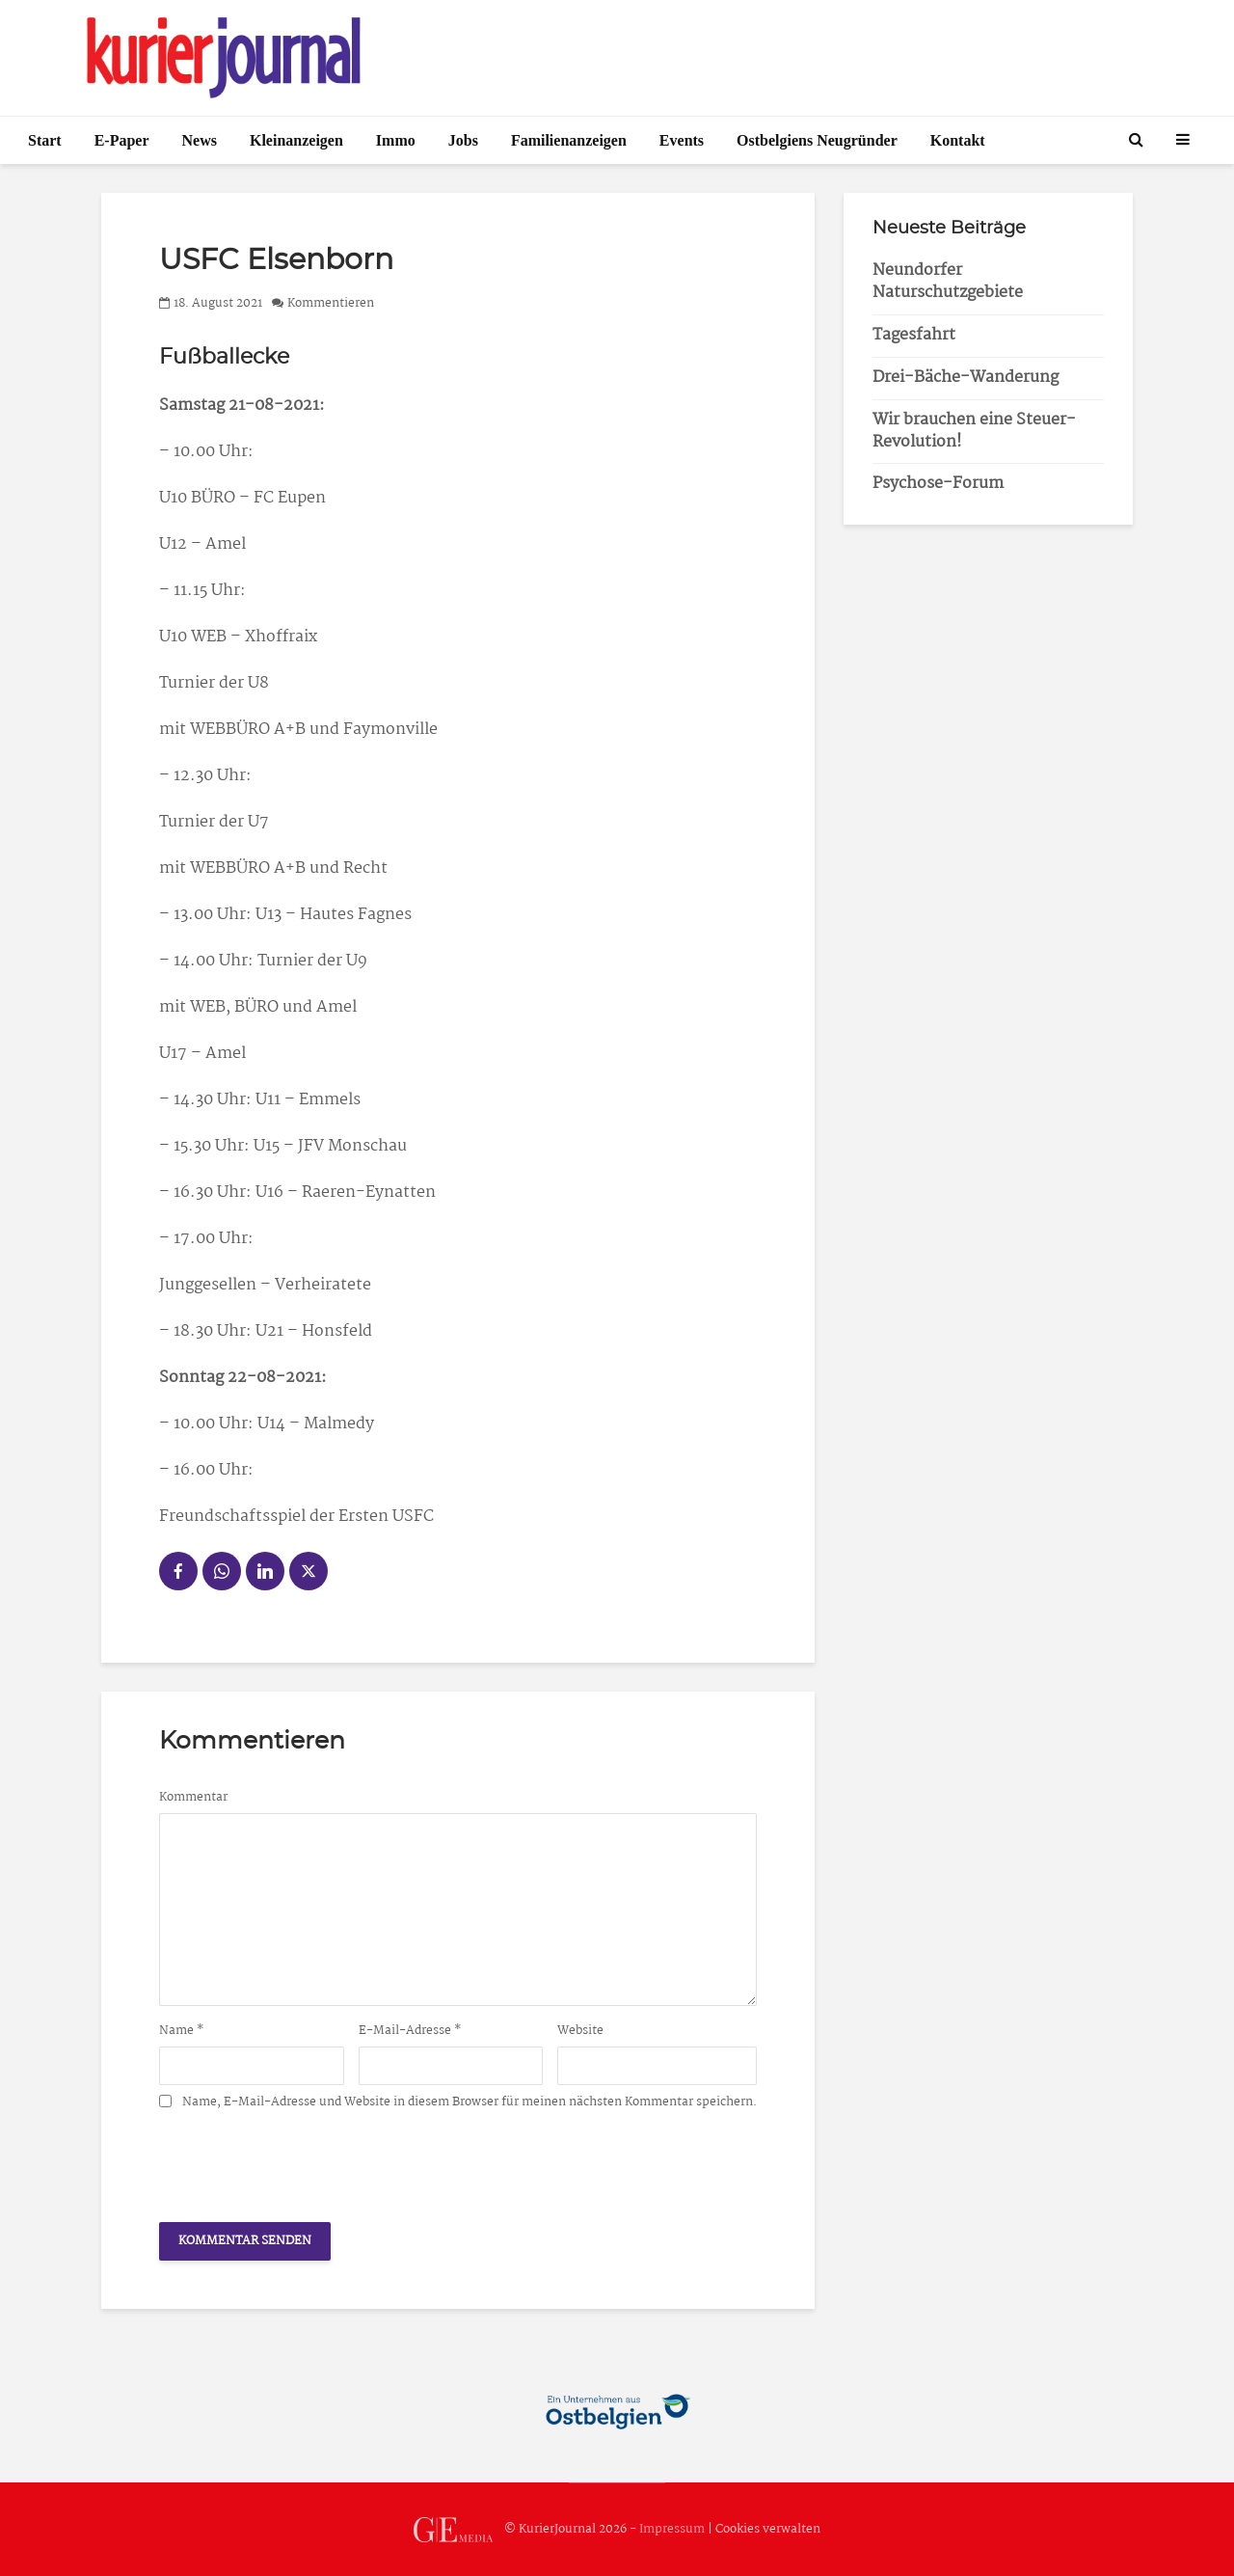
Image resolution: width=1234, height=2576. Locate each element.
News (199, 140)
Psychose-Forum (938, 484)
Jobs (463, 140)
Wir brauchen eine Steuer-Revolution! (974, 431)
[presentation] (305, 2160)
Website (580, 2031)
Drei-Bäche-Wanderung (965, 378)
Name (181, 2031)
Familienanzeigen (569, 140)
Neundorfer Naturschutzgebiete (947, 282)
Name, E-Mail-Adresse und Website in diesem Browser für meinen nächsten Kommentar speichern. (469, 2102)
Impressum (672, 2529)
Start (45, 140)
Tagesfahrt (913, 335)
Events (681, 140)
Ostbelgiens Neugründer (817, 140)
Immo (396, 140)
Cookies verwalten (767, 2529)
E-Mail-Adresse (410, 2031)
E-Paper (121, 140)
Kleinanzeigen (296, 140)
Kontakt (957, 140)
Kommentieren (330, 303)
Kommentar (193, 1797)
